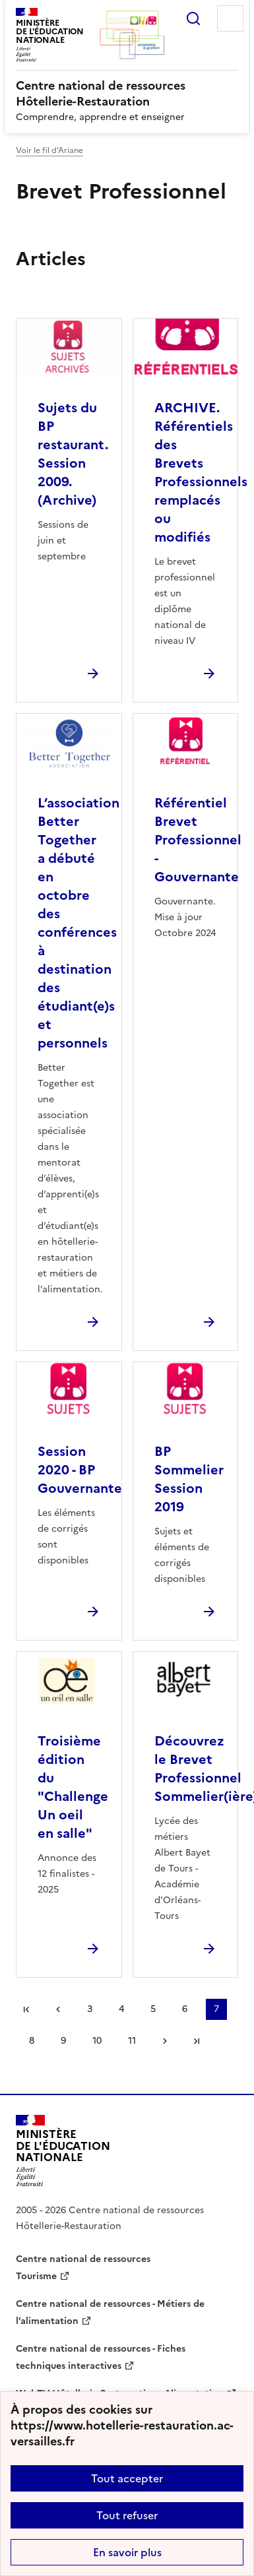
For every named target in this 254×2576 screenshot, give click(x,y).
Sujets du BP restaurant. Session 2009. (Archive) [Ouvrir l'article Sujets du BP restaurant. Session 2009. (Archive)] (73, 454)
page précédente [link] (58, 2009)
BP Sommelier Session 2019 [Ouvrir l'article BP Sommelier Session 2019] (189, 1479)
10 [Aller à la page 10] (97, 2041)
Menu (230, 18)
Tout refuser (127, 2515)
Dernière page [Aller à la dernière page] (196, 2041)
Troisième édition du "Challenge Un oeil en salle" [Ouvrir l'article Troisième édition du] (73, 1787)
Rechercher (193, 18)
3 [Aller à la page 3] (89, 2009)
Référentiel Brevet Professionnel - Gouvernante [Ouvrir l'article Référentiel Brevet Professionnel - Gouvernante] (197, 840)
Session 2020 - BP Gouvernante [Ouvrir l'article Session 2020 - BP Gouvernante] (80, 1469)
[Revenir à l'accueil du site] (63, 2151)
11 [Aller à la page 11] (132, 2041)
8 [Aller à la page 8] (31, 2041)
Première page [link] (26, 2009)
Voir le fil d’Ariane (49, 150)
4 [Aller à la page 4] (121, 2009)
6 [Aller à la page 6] (184, 2009)
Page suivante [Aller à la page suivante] (164, 2041)
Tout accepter (127, 2478)
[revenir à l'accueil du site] (127, 94)
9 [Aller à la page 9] (63, 2041)
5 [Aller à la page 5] (153, 2009)
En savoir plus (127, 2552)
